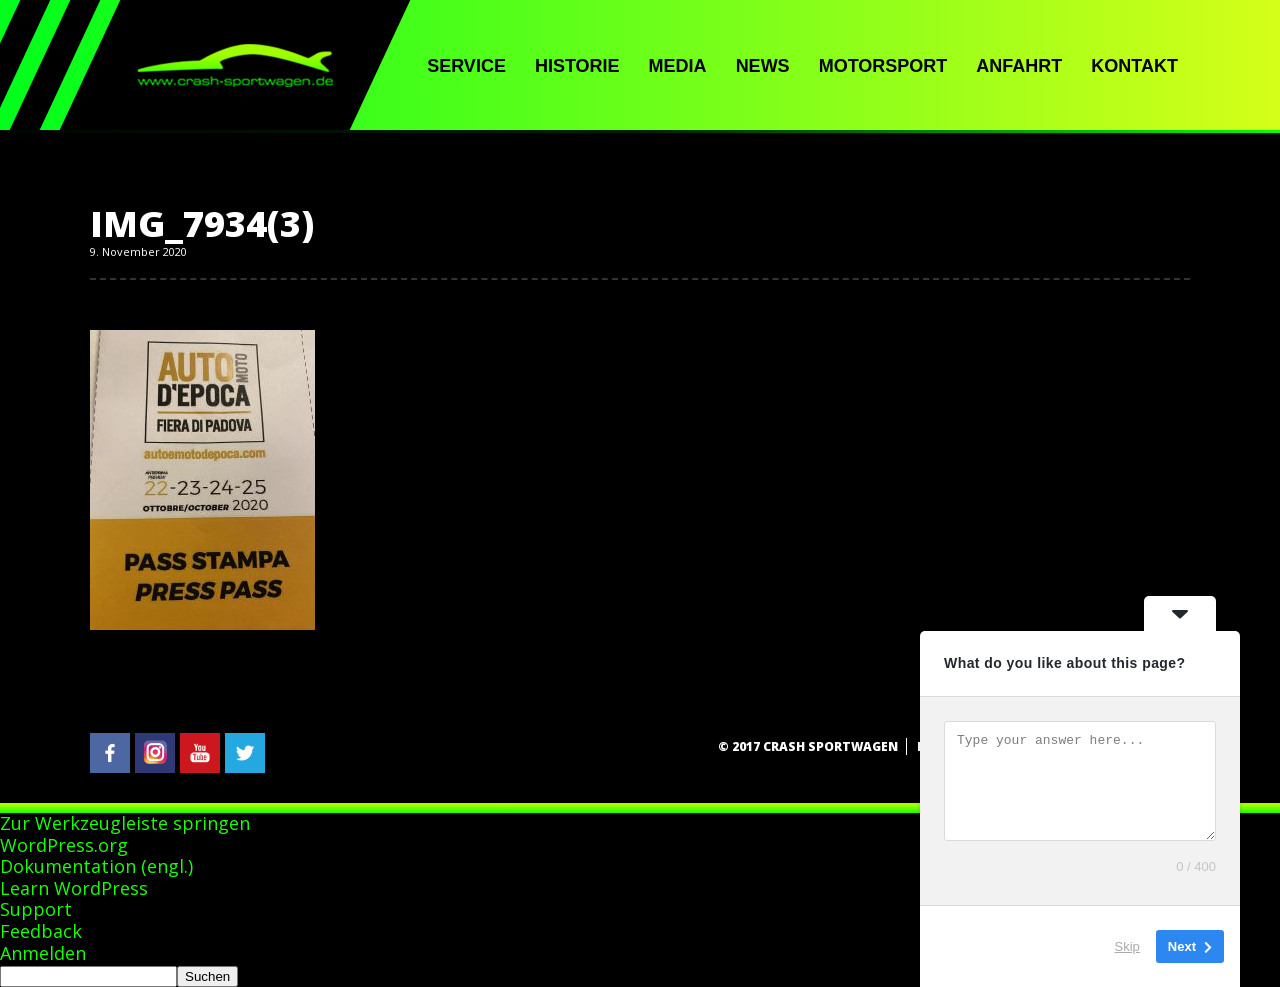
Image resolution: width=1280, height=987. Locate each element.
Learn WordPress (74, 888)
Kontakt (1134, 66)
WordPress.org (64, 845)
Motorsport (883, 66)
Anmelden (43, 953)
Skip (1127, 946)
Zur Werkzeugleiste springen (125, 823)
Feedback (41, 931)
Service (466, 66)
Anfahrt (1019, 66)
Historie (577, 66)
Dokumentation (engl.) (96, 866)
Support (36, 909)
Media (678, 66)
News (763, 66)
